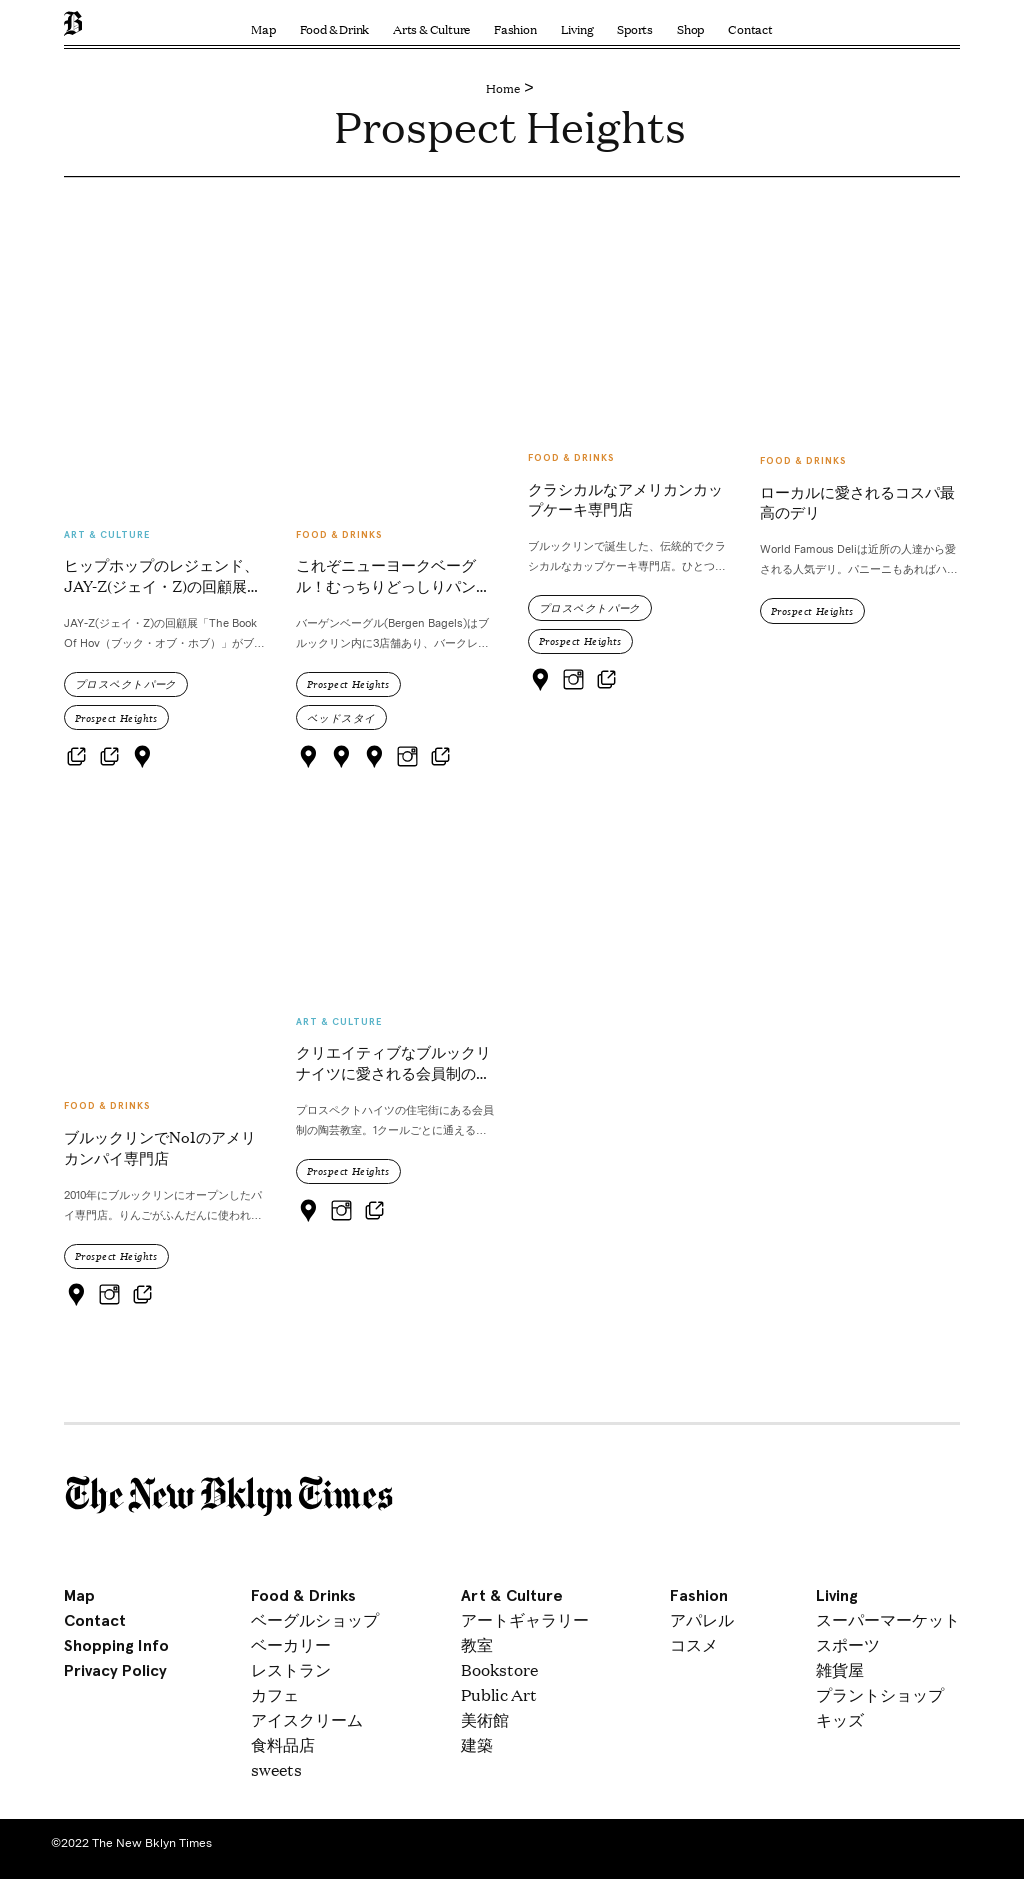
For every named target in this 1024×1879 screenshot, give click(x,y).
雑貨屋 (840, 1669)
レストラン (291, 1669)
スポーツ (848, 1644)
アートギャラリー (525, 1619)
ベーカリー (291, 1644)
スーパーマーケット (888, 1619)
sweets (276, 1769)
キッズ (840, 1719)
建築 (477, 1744)
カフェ (275, 1694)
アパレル (702, 1619)
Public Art (499, 1694)
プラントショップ (880, 1694)
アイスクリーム (307, 1719)
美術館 (485, 1719)
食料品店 (283, 1744)
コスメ (694, 1644)
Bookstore (499, 1669)
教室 (477, 1644)
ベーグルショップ (315, 1619)
